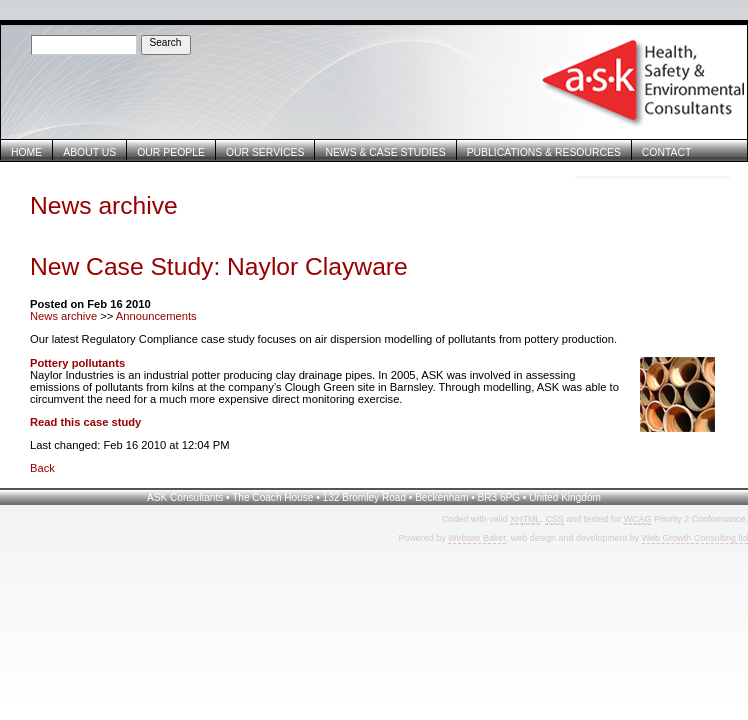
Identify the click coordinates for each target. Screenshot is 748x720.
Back (42, 468)
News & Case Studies (385, 152)
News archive (63, 316)
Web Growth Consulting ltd (695, 538)
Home (26, 152)
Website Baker (477, 538)
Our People (171, 152)
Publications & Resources (544, 152)
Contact (667, 152)
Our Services (265, 152)
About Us (89, 152)
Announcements (156, 316)
